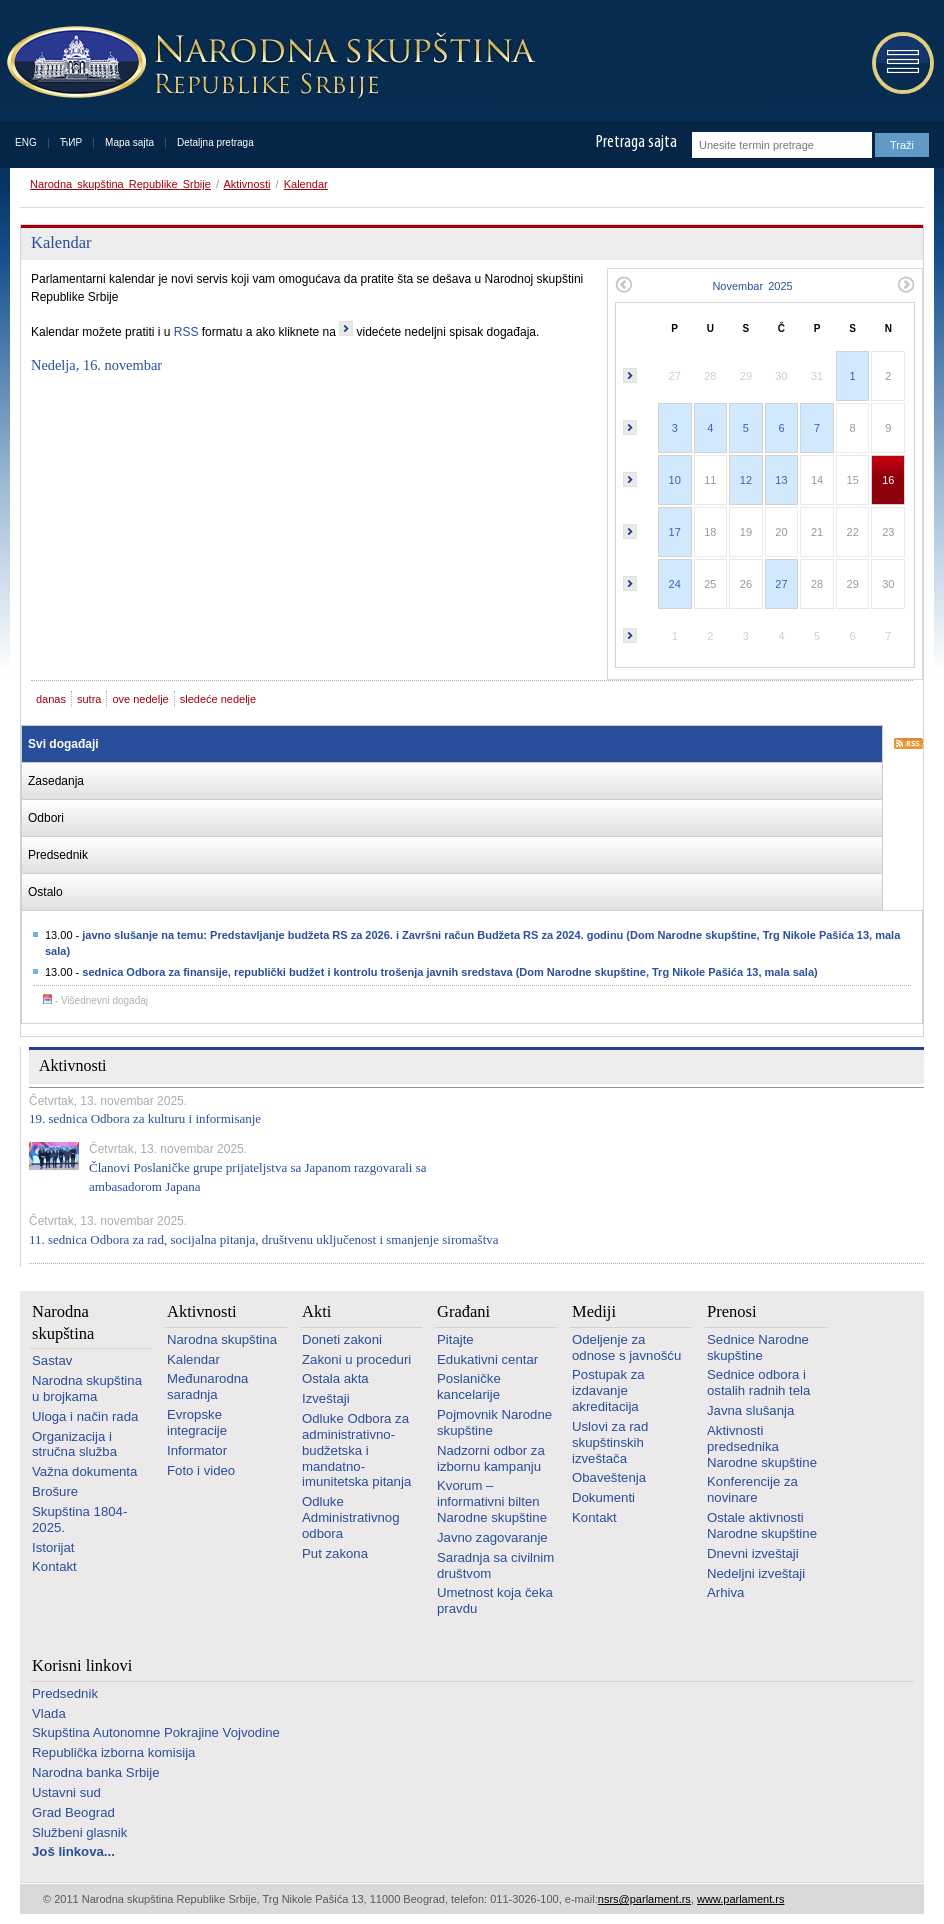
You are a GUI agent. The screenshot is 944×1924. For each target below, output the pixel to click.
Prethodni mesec (623, 284)
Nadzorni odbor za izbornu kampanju (491, 1458)
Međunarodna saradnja (207, 1386)
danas (51, 699)
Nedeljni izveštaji (756, 1573)
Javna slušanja (750, 1410)
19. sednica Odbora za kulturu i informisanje (145, 1118)
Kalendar (306, 184)
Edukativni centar (487, 1359)
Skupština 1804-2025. (79, 1519)
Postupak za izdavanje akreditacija (608, 1390)
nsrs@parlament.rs (644, 1899)
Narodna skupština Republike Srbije (120, 184)
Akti (316, 1311)
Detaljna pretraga (215, 142)
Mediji (594, 1311)
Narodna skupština (63, 1322)
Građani (463, 1311)
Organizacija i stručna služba (74, 1444)
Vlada (49, 1713)
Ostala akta (335, 1378)
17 (675, 532)
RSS (186, 332)
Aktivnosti (246, 184)
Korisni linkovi (82, 1665)
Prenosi (732, 1311)
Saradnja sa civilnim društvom (495, 1565)
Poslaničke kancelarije (469, 1386)
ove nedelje (140, 699)
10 (675, 480)
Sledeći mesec (906, 284)
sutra (89, 699)
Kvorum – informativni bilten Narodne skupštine (492, 1501)
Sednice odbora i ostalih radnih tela (758, 1382)
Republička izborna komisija (113, 1752)
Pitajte (455, 1339)
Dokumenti (603, 1497)
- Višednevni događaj (95, 1000)
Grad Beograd (73, 1812)
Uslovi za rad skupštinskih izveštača (610, 1442)
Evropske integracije (197, 1422)
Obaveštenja (609, 1477)
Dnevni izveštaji (753, 1553)
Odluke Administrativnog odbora (350, 1517)
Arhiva (725, 1592)
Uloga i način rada (85, 1416)
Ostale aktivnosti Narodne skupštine (762, 1525)
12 (746, 480)
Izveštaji (326, 1398)
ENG (26, 142)
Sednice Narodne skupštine (758, 1347)
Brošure (55, 1491)
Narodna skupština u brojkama (87, 1388)
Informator (197, 1450)
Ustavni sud (66, 1792)
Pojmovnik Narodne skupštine (494, 1422)
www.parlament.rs (740, 1899)
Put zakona (335, 1553)
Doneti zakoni (342, 1339)
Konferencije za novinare (752, 1489)
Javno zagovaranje (492, 1537)
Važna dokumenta (84, 1471)
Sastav (52, 1360)
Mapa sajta (129, 142)
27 (781, 584)
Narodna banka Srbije (96, 1772)
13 (781, 480)
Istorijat (53, 1547)
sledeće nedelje (218, 699)
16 (888, 480)
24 (675, 584)
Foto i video (201, 1470)
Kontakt (54, 1566)
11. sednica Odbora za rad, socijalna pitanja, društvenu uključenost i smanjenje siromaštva (264, 1239)
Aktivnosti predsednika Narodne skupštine (762, 1446)
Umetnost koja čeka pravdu (495, 1600)
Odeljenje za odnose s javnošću (626, 1347)
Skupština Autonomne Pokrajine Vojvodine (156, 1732)
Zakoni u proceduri (356, 1359)
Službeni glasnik (79, 1832)
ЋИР (71, 142)
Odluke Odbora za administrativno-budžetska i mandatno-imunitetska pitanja (356, 1450)
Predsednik (65, 1693)
